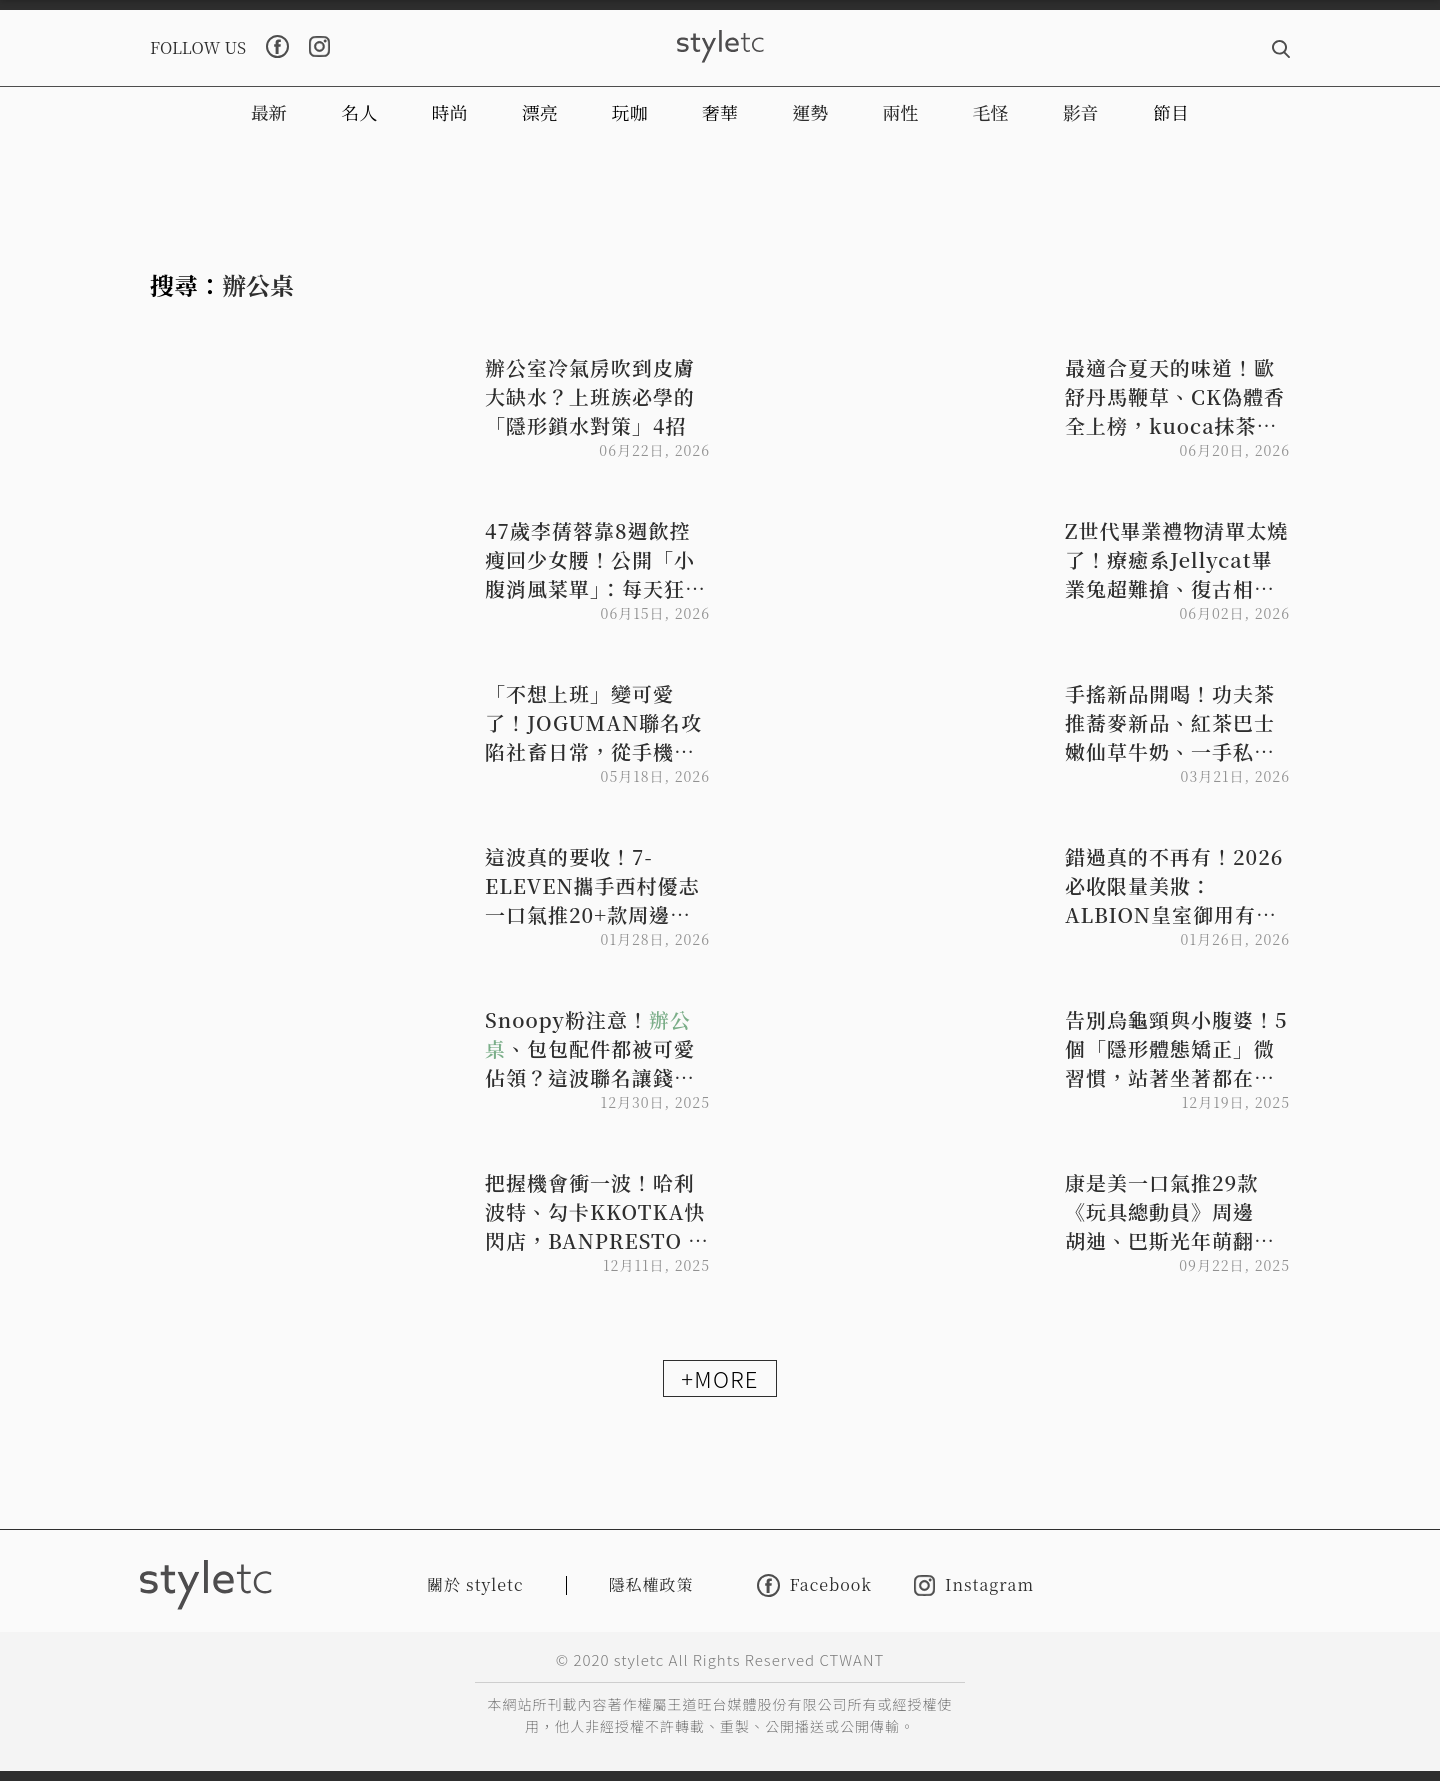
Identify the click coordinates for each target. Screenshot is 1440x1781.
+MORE (719, 1378)
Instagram (974, 1585)
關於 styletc (475, 1584)
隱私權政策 (651, 1584)
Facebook (814, 1585)
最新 (269, 112)
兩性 (900, 112)
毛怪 (991, 112)
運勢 (810, 112)
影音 (1081, 112)
